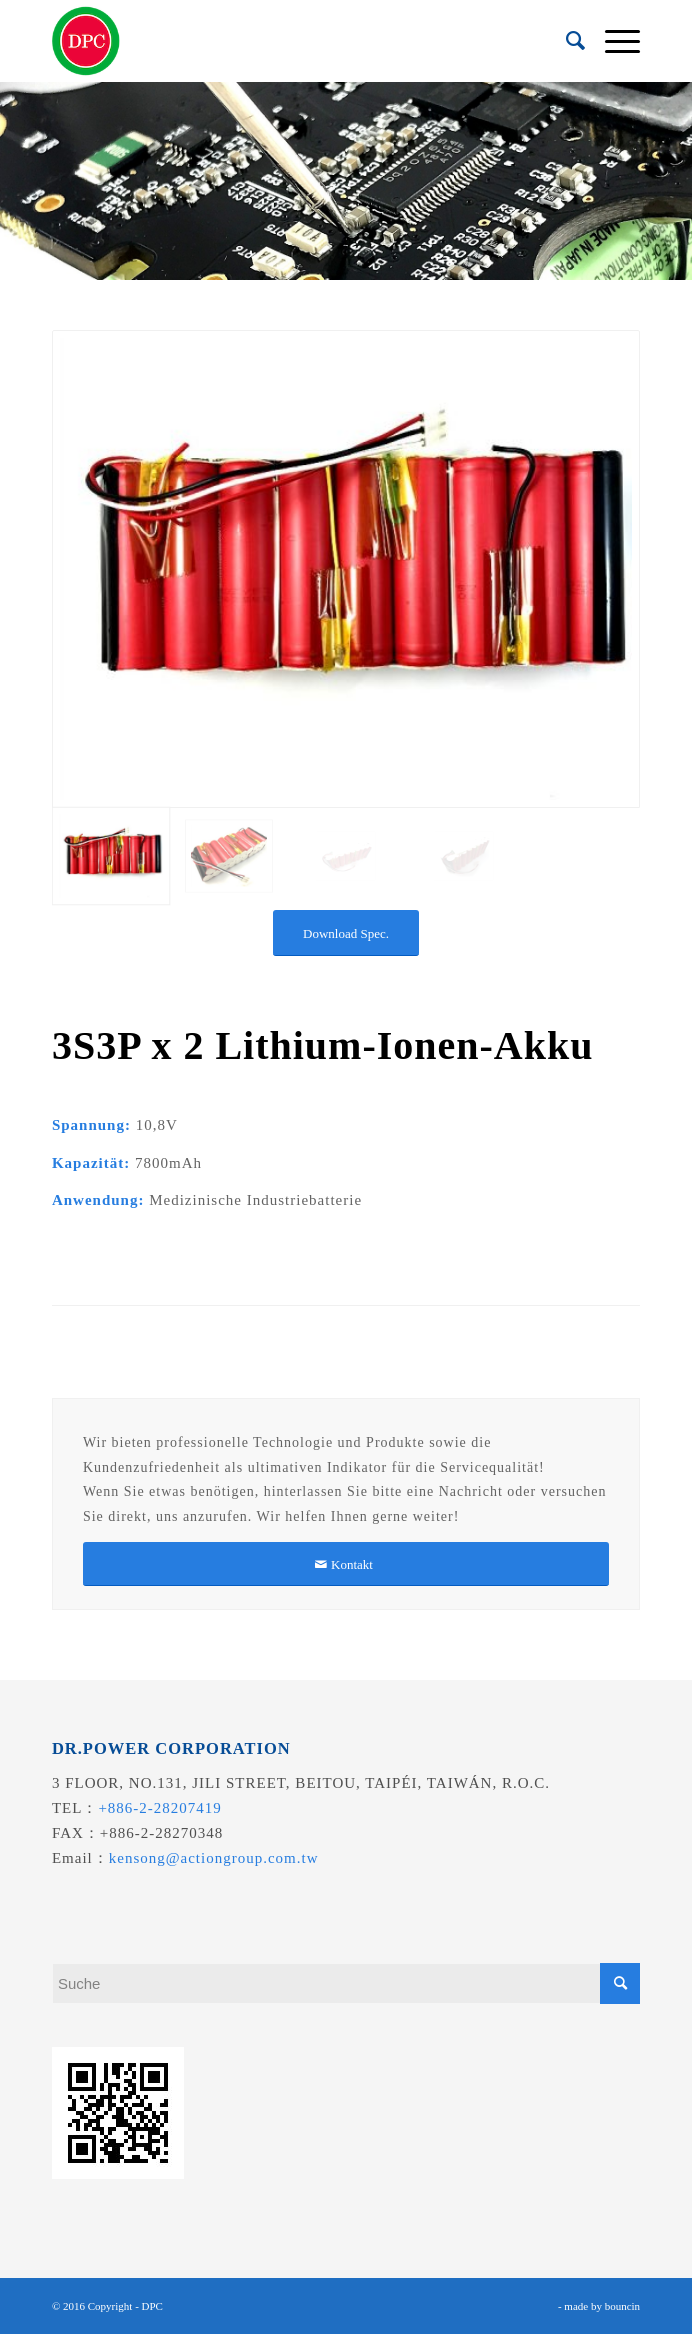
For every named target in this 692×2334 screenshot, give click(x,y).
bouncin (622, 2306)
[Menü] (612, 41)
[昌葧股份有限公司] (287, 41)
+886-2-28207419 (159, 1808)
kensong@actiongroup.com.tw (214, 1858)
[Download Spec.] (346, 933)
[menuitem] (565, 41)
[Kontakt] (346, 1564)
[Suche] (565, 41)
